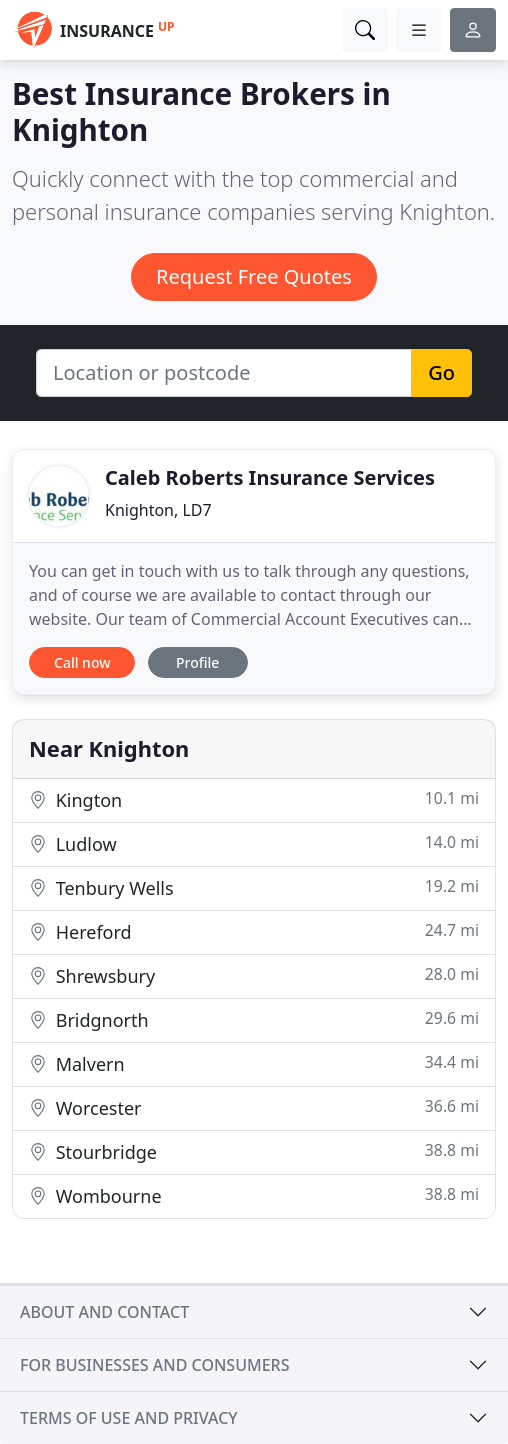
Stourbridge (254, 1151)
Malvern (254, 1063)
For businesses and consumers (154, 1365)
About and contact (104, 1312)
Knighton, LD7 (158, 510)
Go (441, 372)
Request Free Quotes (254, 276)
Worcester (254, 1107)
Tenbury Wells (254, 887)
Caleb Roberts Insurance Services (270, 477)
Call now (82, 662)
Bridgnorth (254, 1019)
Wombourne (254, 1195)
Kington (254, 799)
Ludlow (254, 843)
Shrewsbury (254, 975)
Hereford (254, 931)
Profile (197, 662)
